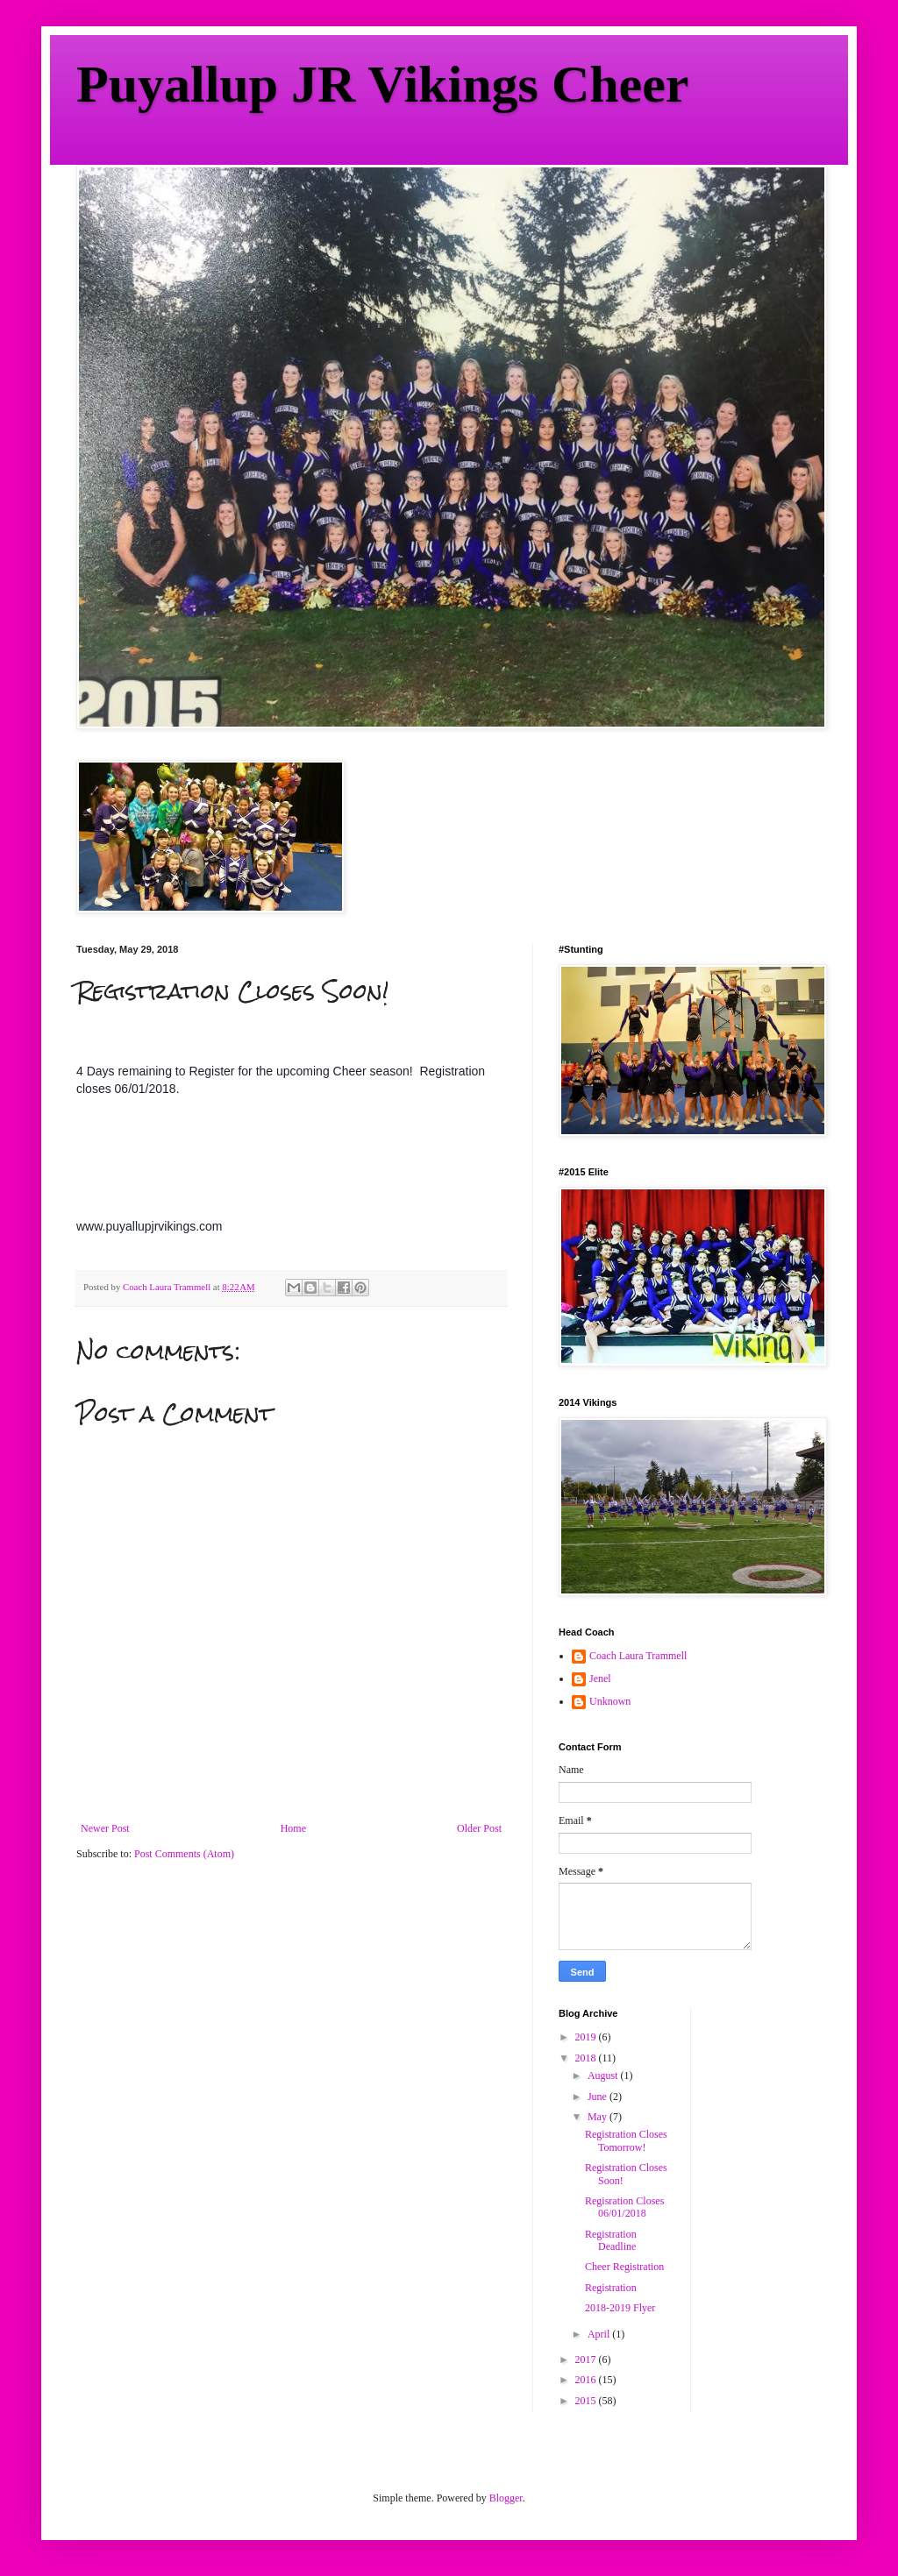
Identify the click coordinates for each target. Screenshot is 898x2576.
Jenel (600, 1678)
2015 (587, 2401)
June (598, 2096)
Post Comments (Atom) (184, 1854)
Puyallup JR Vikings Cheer (382, 84)
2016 (587, 2380)
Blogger (506, 2498)
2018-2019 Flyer (620, 2308)
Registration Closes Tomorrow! (626, 2140)
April (600, 2334)
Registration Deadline (611, 2240)
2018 (587, 2058)
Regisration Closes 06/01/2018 (624, 2207)
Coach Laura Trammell (638, 1656)
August (604, 2075)
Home (293, 1828)
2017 (587, 2359)
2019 (587, 2037)
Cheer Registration (624, 2266)
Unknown (610, 1701)
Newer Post (105, 1828)
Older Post (479, 1828)
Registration (611, 2287)
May (598, 2117)
